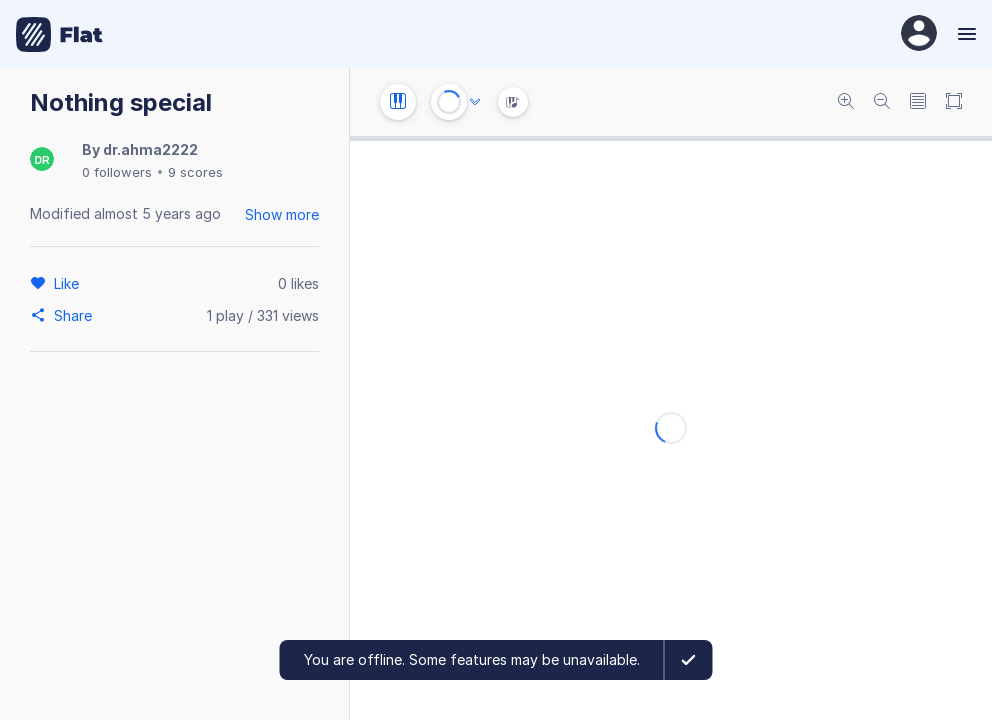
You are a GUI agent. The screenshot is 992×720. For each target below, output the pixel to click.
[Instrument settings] (398, 102)
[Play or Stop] (449, 102)
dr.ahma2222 (150, 149)
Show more (282, 214)
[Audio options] (475, 102)
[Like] (69, 283)
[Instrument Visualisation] (513, 102)
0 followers (117, 172)
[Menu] (964, 34)
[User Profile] (919, 34)
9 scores (195, 172)
